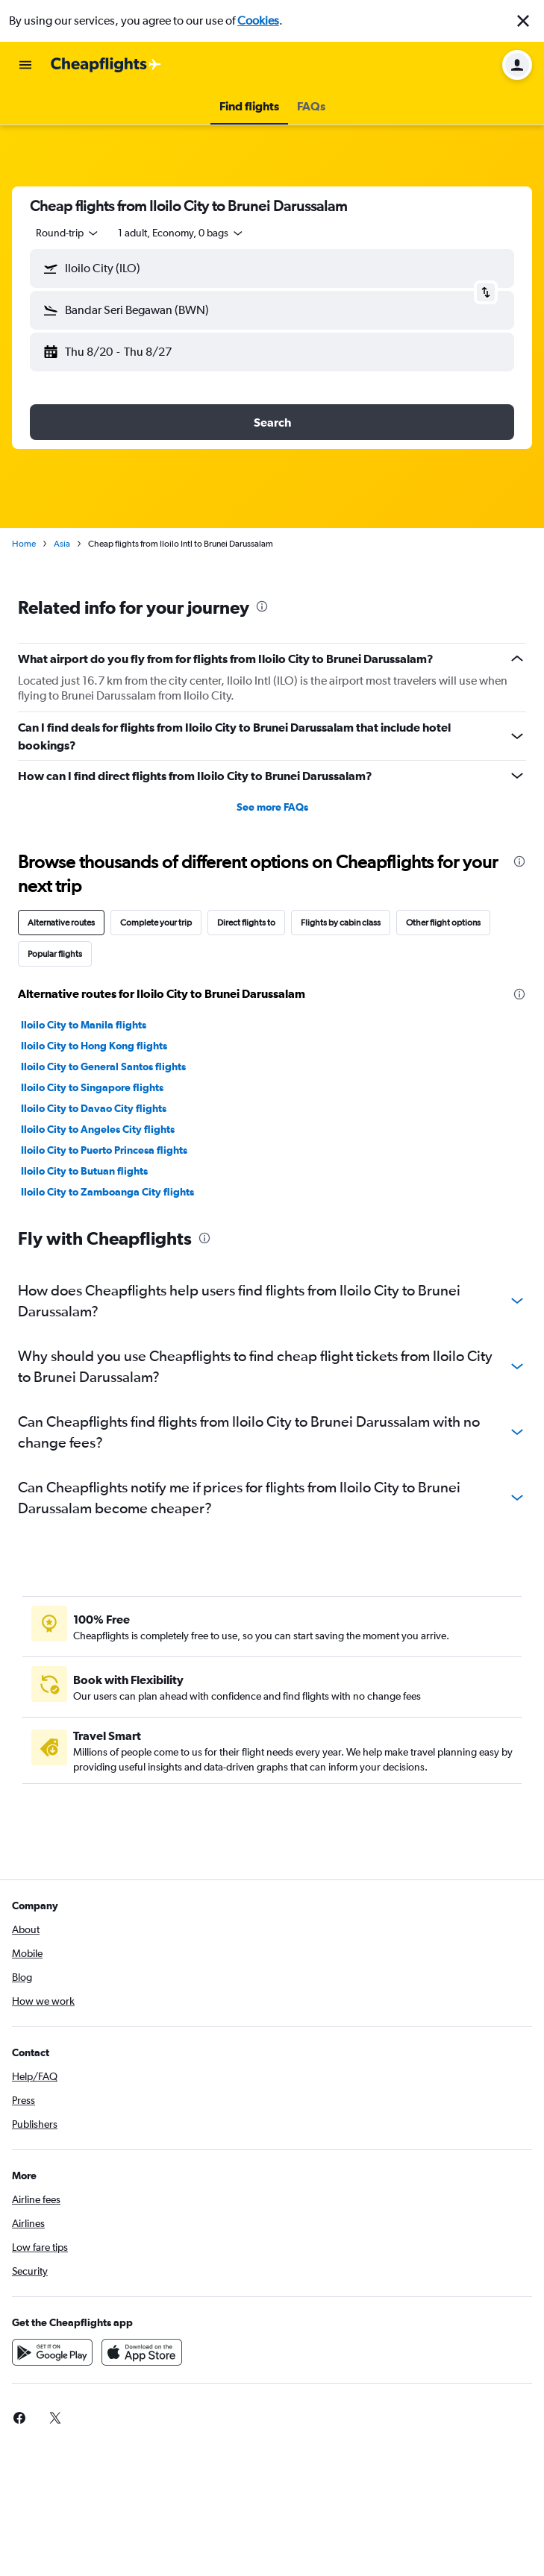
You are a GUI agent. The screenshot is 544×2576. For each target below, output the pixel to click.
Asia (62, 543)
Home (24, 543)
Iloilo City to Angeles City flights (98, 1129)
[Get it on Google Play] (52, 2352)
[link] (19, 2417)
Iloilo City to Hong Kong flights (94, 1046)
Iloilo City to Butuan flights (84, 1171)
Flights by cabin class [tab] (341, 922)
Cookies (258, 20)
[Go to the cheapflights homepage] (106, 64)
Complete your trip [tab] (156, 922)
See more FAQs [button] (272, 807)
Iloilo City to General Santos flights (103, 1066)
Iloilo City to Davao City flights (93, 1108)
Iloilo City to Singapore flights (92, 1087)
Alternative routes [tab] (61, 922)
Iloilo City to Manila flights (83, 1025)
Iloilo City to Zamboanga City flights (107, 1192)
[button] (523, 21)
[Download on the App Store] (141, 2352)
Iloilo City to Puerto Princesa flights (104, 1150)
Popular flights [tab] (55, 954)
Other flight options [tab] (443, 922)
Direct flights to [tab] (246, 922)
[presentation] (262, 606)
